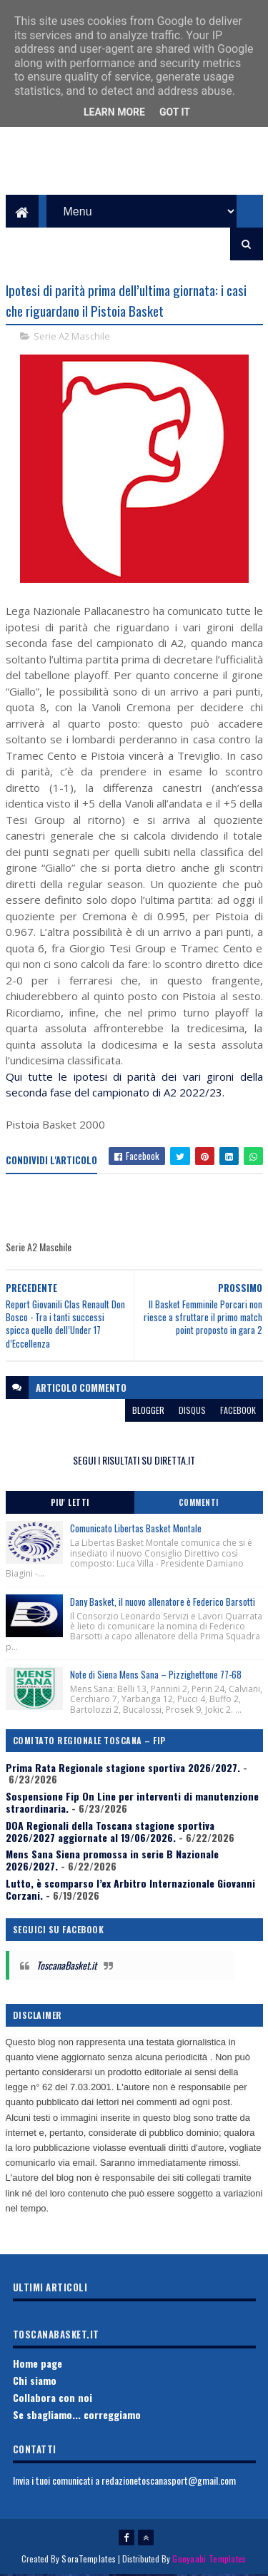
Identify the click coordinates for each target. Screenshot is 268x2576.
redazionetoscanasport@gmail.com (168, 2482)
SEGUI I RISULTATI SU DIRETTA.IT (134, 1461)
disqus (192, 1411)
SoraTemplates (88, 2560)
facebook (238, 1411)
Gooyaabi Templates (209, 2560)
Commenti (199, 1504)
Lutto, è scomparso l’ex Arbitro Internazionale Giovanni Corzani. (130, 1891)
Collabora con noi (52, 2399)
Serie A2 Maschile (72, 338)
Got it (174, 112)
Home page (37, 2365)
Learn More (114, 112)
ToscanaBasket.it (66, 1967)
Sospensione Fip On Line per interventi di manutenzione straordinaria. (132, 1804)
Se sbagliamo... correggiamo (77, 2415)
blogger (148, 1411)
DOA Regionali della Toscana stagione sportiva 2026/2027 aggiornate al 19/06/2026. (110, 1832)
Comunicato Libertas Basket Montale (136, 1530)
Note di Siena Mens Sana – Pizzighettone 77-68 (156, 1676)
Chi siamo (34, 2382)
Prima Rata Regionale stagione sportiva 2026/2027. (123, 1768)
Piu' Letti (70, 1504)
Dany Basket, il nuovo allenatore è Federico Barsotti (162, 1603)
